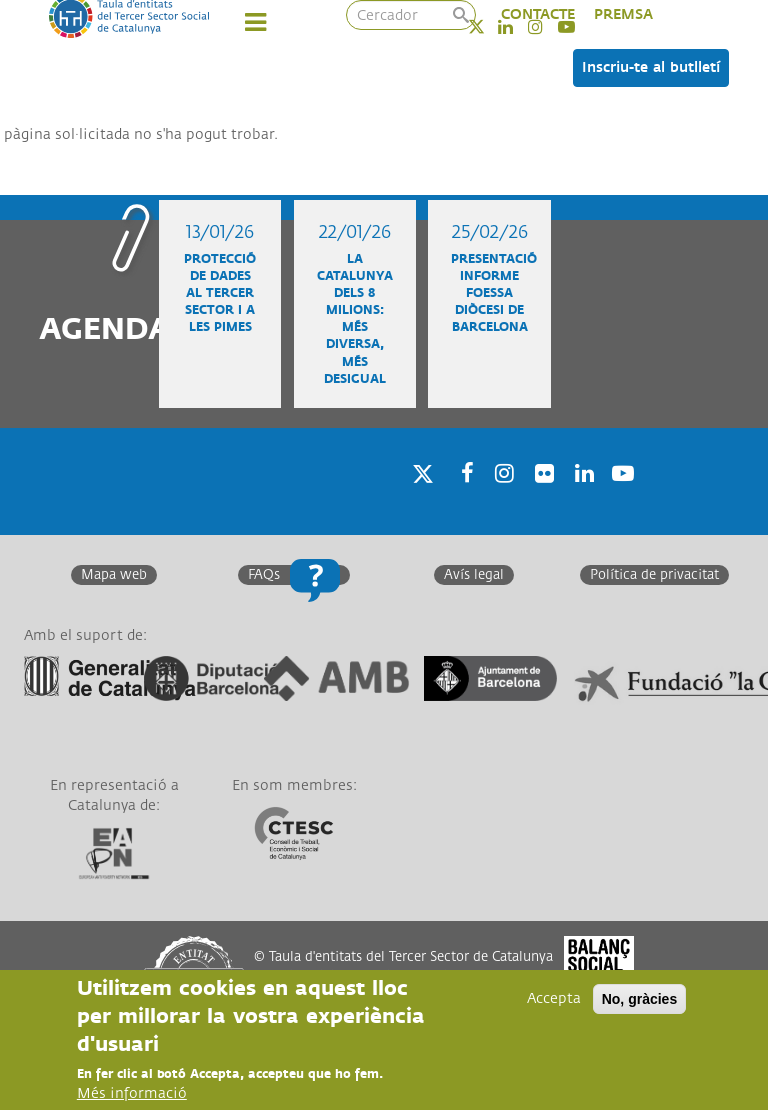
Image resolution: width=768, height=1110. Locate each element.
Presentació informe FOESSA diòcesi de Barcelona (494, 294)
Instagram (501, 498)
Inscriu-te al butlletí (651, 67)
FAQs (264, 575)
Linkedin (581, 498)
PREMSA (623, 14)
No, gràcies (639, 999)
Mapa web (114, 575)
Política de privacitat (654, 575)
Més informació (132, 1093)
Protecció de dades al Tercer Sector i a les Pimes (220, 294)
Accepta (554, 998)
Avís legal (474, 575)
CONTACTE (538, 14)
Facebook (461, 498)
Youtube (621, 498)
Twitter (489, 26)
